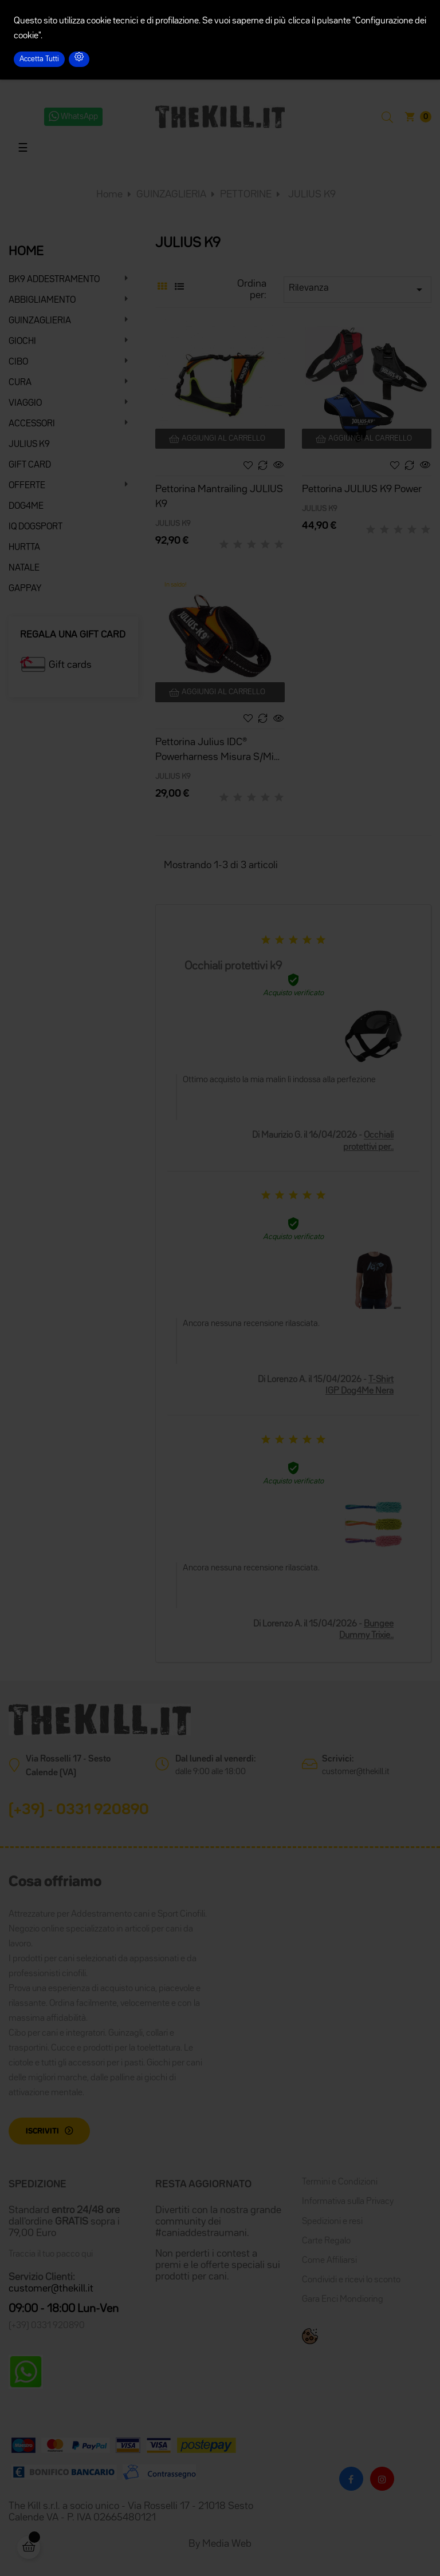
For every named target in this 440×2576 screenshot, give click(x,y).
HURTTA (24, 548)
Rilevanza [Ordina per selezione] (357, 289)
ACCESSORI (32, 424)
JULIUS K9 (29, 445)
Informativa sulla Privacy (348, 2202)
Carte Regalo (326, 2241)
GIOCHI (22, 342)
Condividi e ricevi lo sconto (351, 2280)
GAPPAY (25, 589)
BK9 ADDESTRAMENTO (54, 280)
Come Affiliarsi (329, 2261)
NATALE (24, 568)
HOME (26, 252)
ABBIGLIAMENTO (42, 300)
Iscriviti (42, 2131)
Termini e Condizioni (340, 2182)
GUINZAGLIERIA (40, 321)
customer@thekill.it (356, 1771)
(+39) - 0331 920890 (79, 1810)
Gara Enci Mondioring (342, 2300)
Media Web (227, 2544)
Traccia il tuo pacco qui (51, 2254)
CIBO (18, 362)
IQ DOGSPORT (35, 527)
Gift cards (70, 665)
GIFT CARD (30, 465)
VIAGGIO (25, 403)
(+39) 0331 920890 (47, 2326)
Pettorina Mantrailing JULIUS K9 (219, 497)
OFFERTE (27, 486)
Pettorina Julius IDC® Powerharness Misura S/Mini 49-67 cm (218, 751)
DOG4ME (26, 506)
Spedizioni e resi (332, 2222)
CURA (20, 383)
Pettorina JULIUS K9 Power (362, 489)
